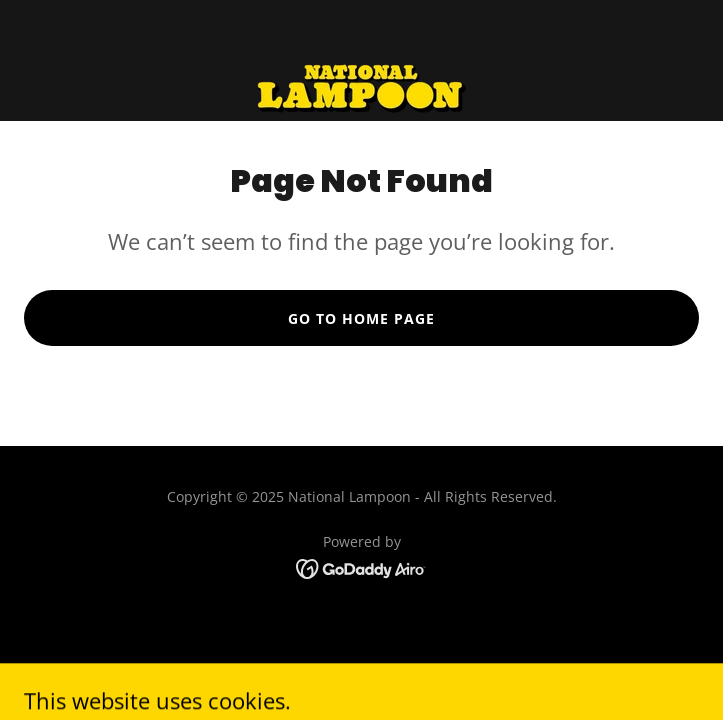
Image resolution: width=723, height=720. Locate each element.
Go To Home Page (361, 318)
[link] (361, 60)
